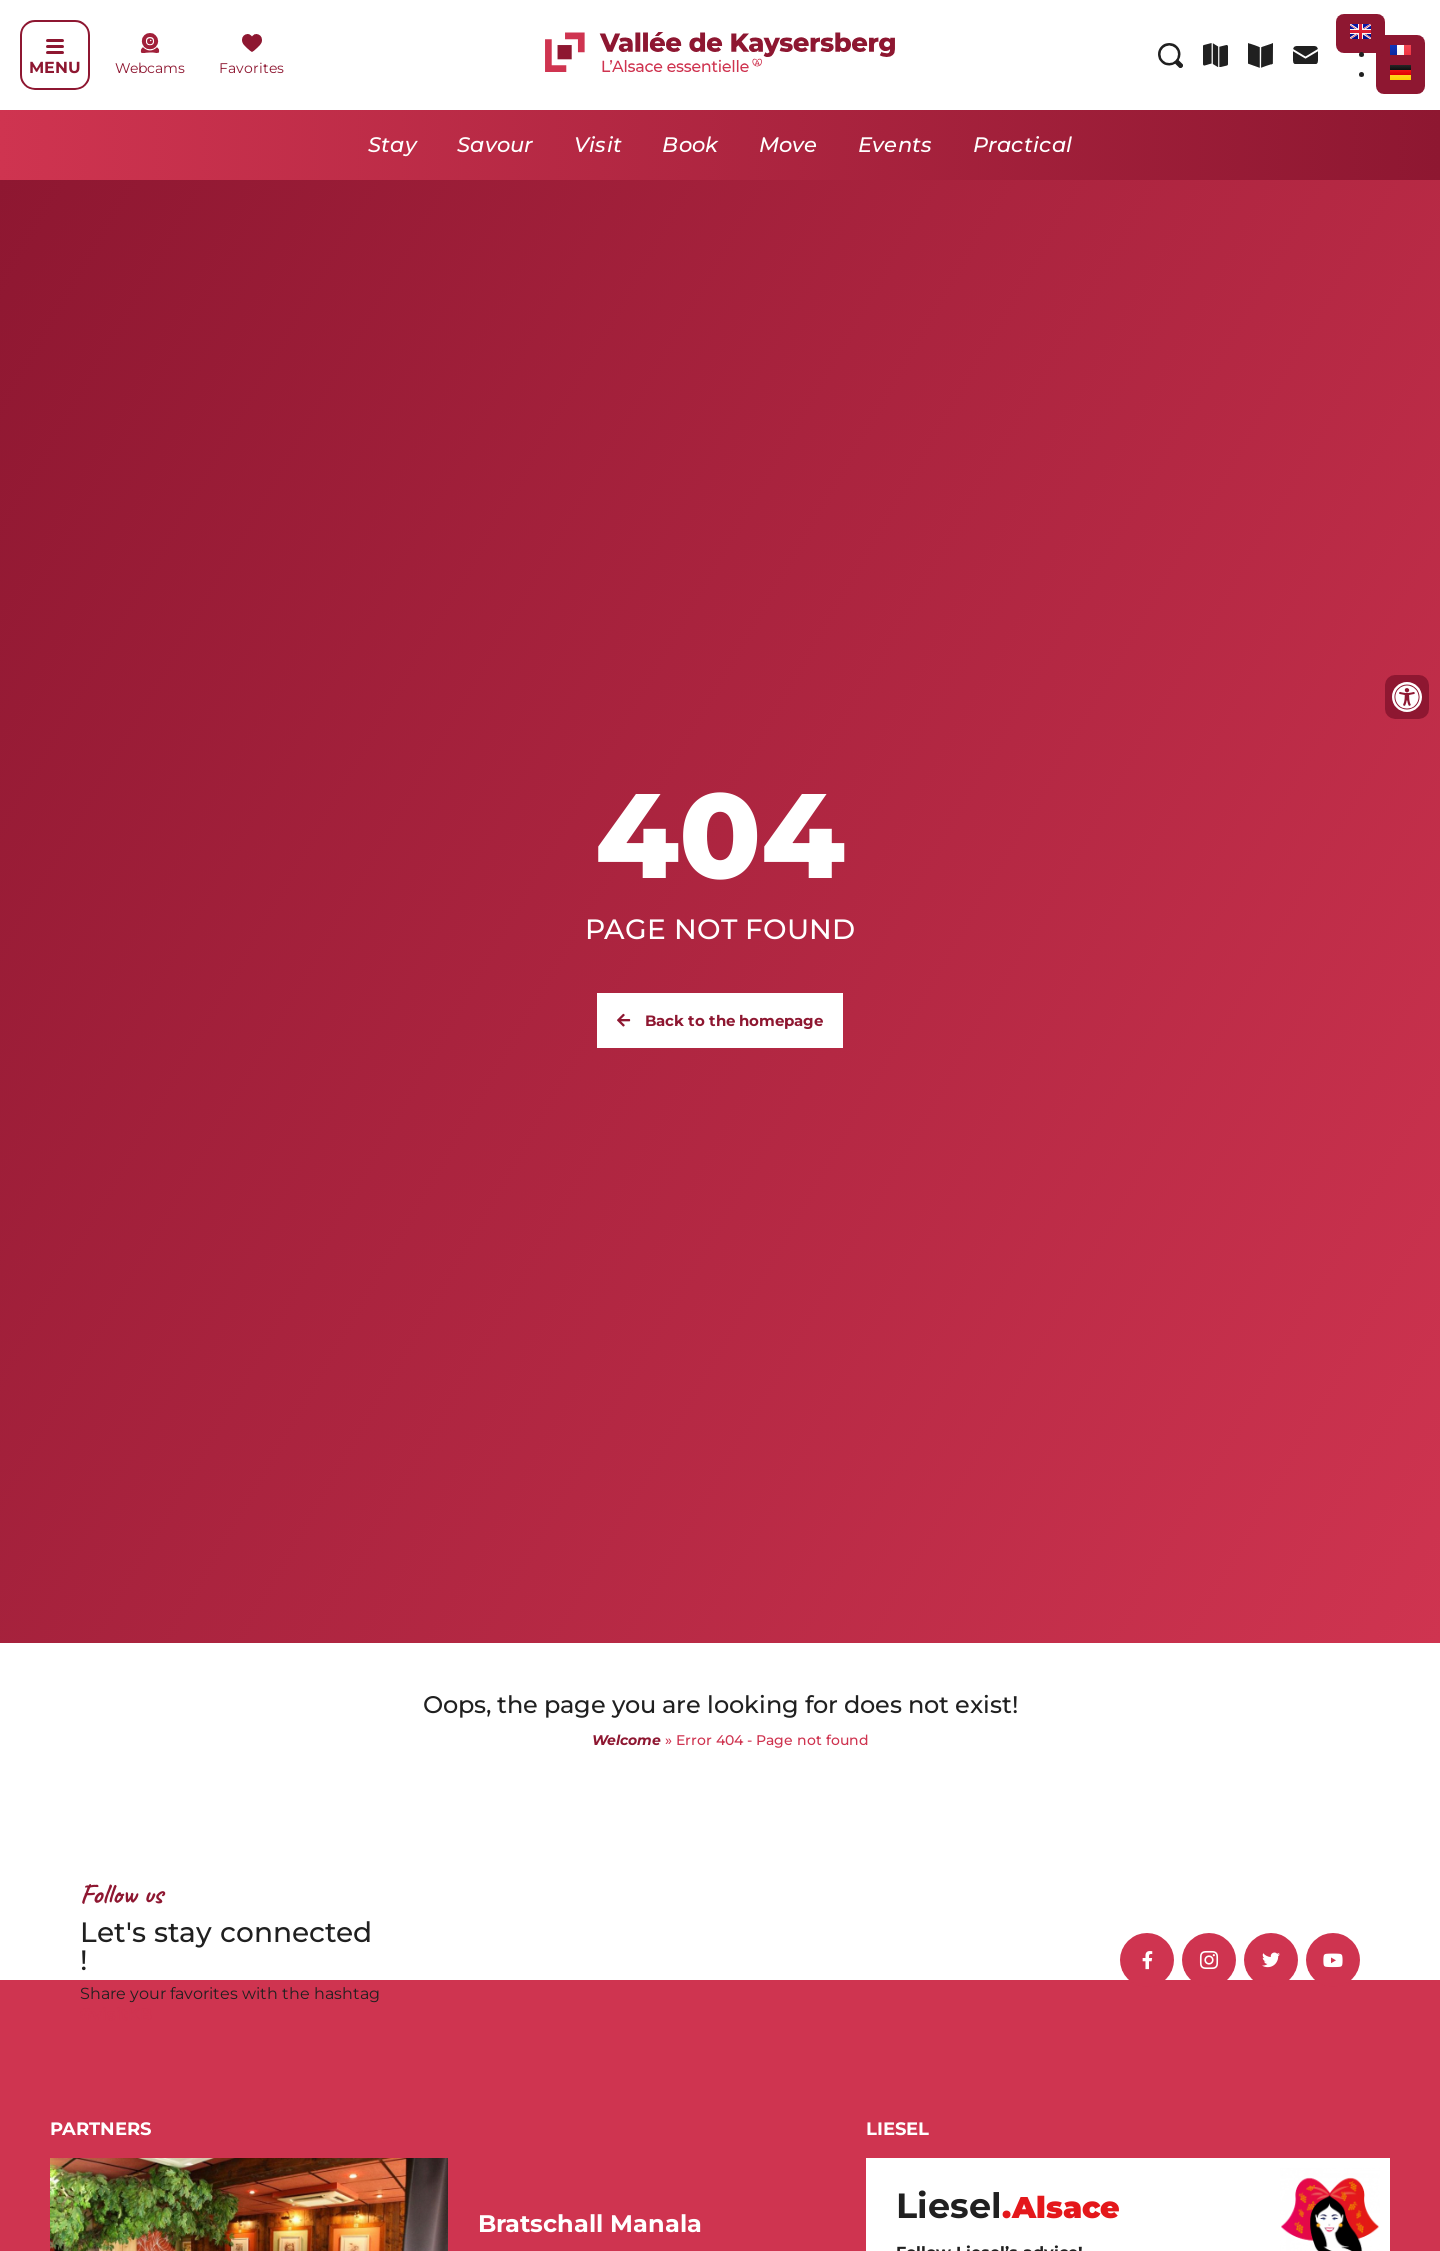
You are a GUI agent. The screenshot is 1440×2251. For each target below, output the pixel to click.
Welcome (626, 1740)
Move (788, 144)
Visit (598, 144)
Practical (1023, 144)
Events (895, 144)
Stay (392, 144)
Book (690, 144)
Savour (495, 144)
